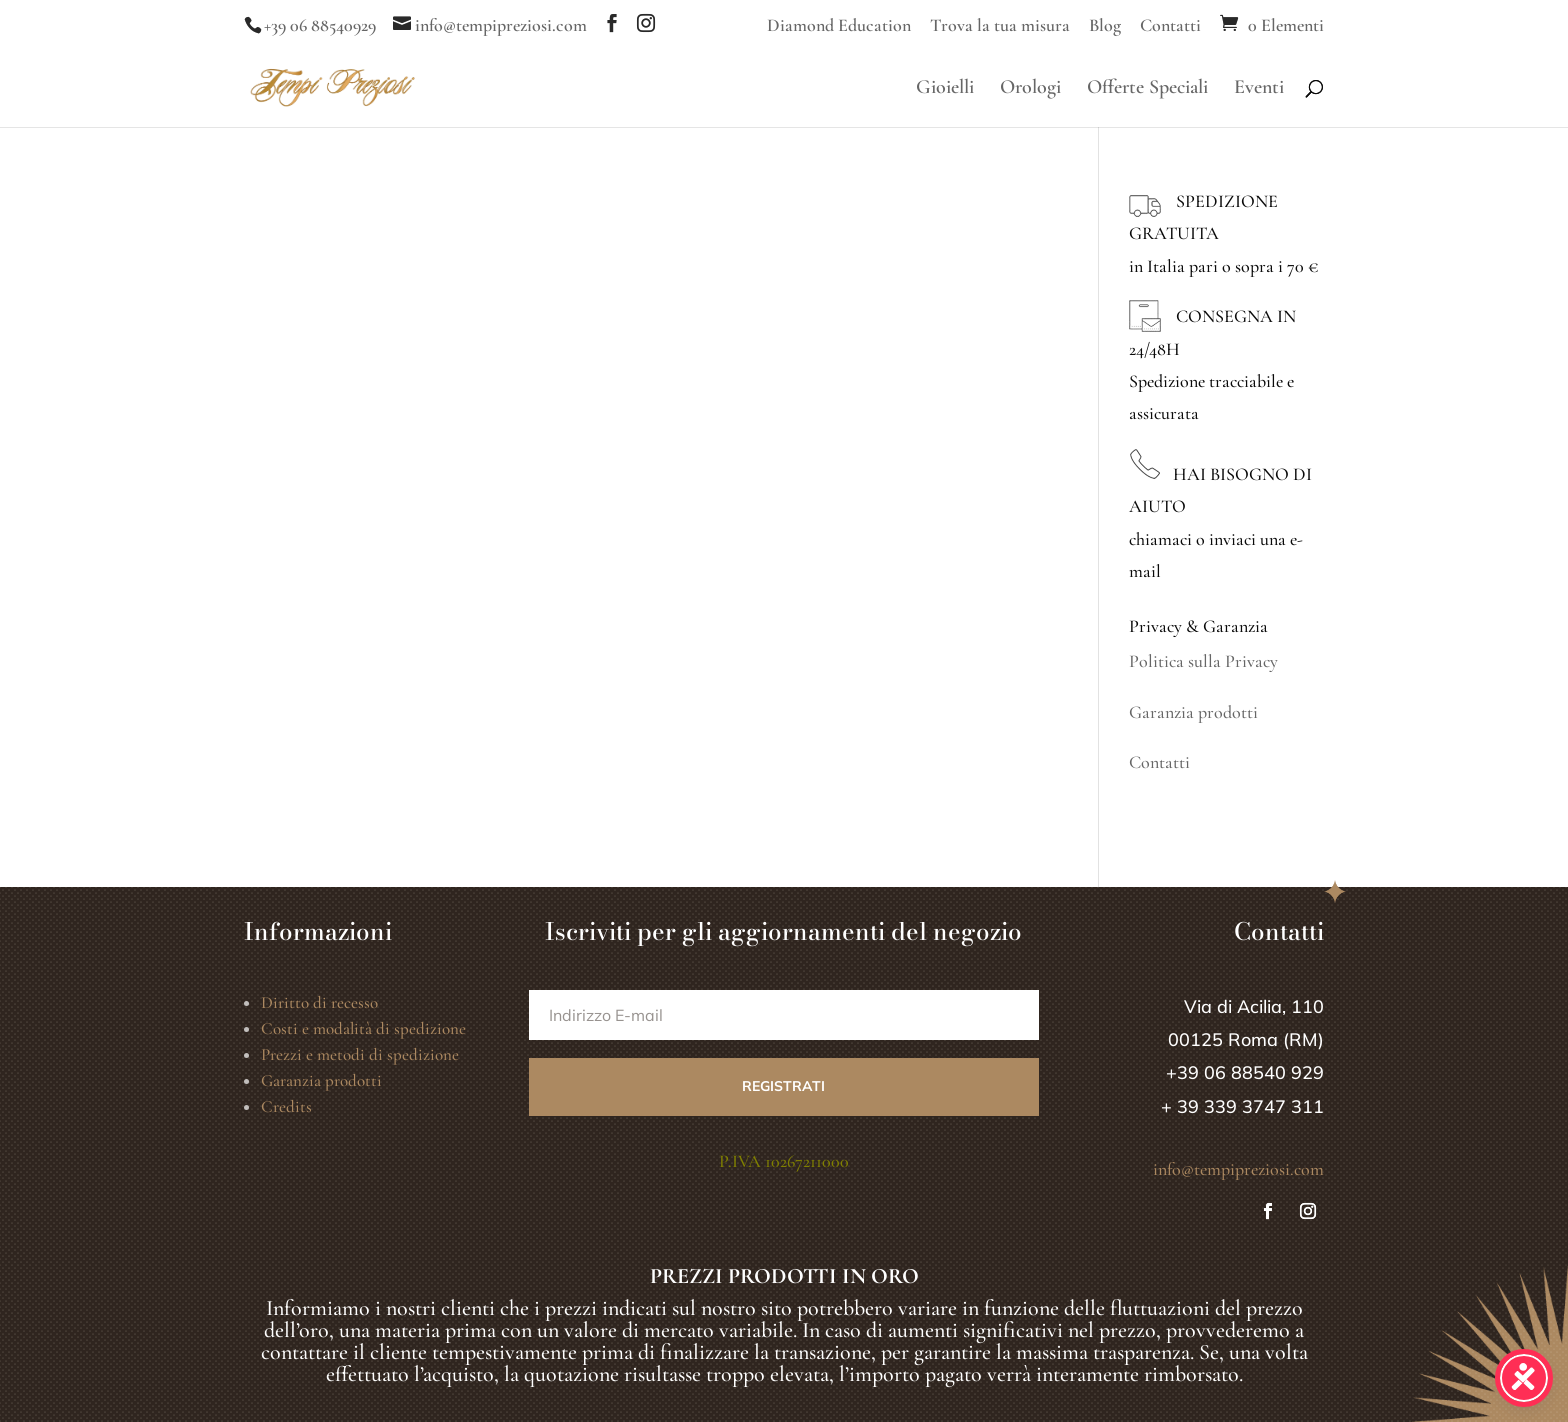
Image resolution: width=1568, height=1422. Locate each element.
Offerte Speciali (1147, 89)
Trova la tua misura (1000, 26)
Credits (286, 1106)
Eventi (1259, 89)
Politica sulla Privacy (1203, 661)
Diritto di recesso (319, 1002)
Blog (1105, 26)
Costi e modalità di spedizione (363, 1028)
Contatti (1170, 26)
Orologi (1030, 89)
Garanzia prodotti (1193, 712)
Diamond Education (839, 26)
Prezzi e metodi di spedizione (360, 1054)
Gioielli (945, 89)
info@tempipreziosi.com (1238, 1169)
